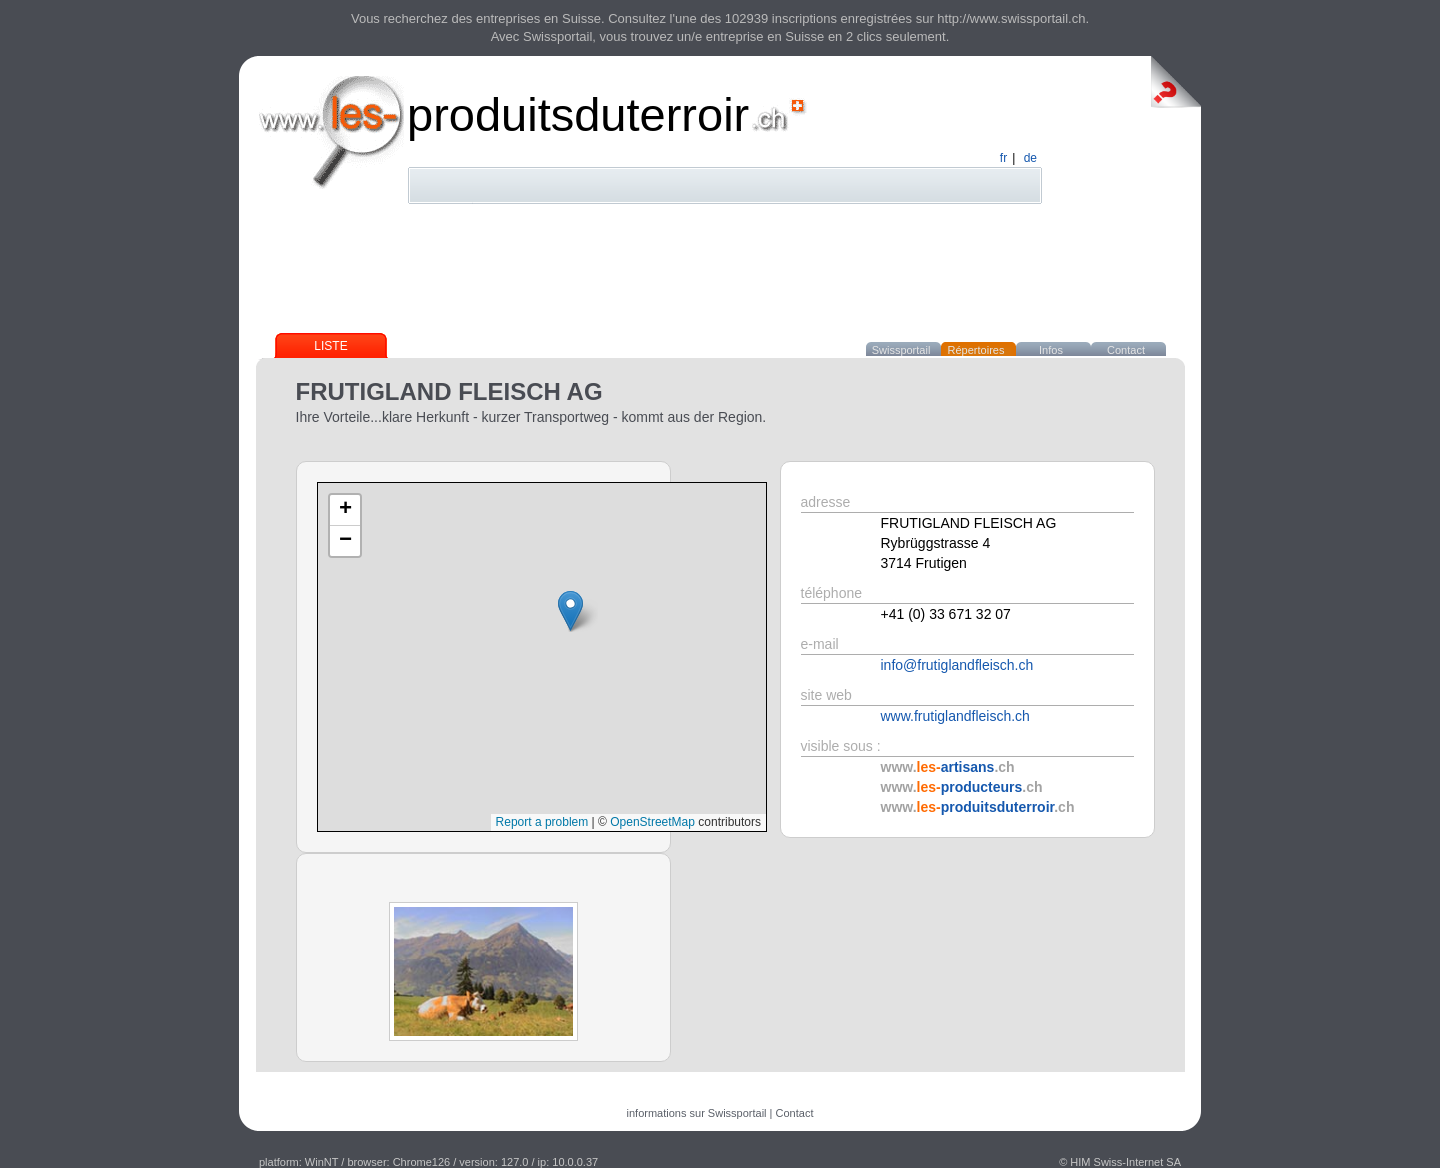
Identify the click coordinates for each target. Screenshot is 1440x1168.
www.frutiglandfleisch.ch (955, 716)
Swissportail (901, 350)
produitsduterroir (578, 114)
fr (1003, 158)
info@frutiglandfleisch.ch (957, 665)
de (1030, 158)
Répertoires (976, 350)
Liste (330, 346)
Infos (1051, 350)
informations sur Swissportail (697, 1113)
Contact (1126, 350)
